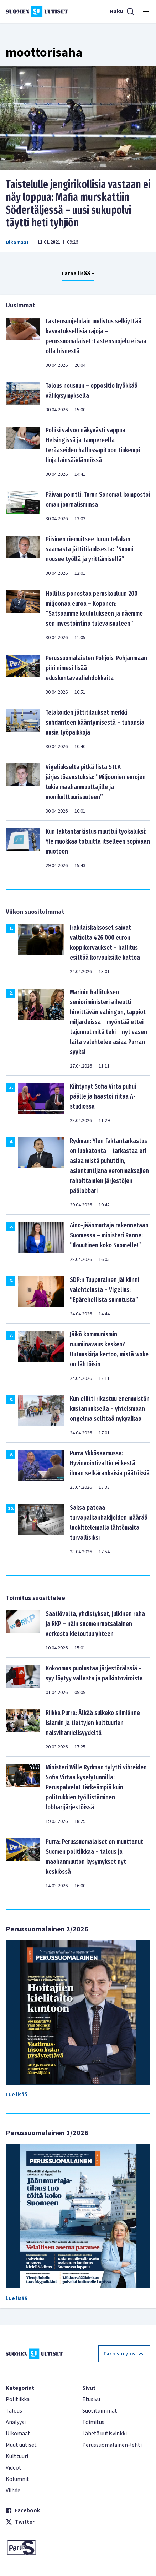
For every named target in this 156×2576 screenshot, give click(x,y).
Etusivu (91, 2399)
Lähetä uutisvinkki (104, 2433)
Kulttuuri (17, 2456)
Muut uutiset (21, 2445)
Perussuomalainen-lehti (112, 2445)
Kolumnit (17, 2479)
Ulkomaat (17, 242)
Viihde (13, 2490)
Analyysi (16, 2422)
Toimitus (93, 2422)
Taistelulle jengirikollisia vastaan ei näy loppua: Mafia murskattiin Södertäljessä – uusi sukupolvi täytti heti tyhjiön (78, 203)
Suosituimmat (99, 2411)
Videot (13, 2468)
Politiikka (18, 2399)
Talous (14, 2411)
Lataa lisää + (78, 273)
